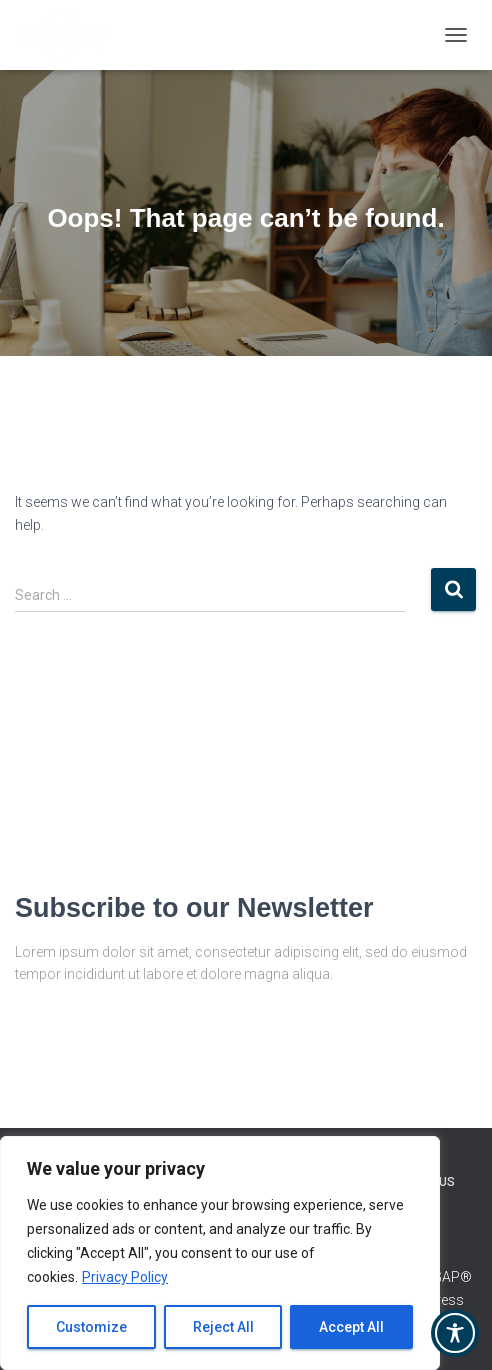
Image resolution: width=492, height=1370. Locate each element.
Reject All (223, 1327)
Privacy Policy (125, 1277)
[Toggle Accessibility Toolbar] (455, 1333)
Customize (91, 1327)
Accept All (351, 1327)
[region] (220, 1253)
